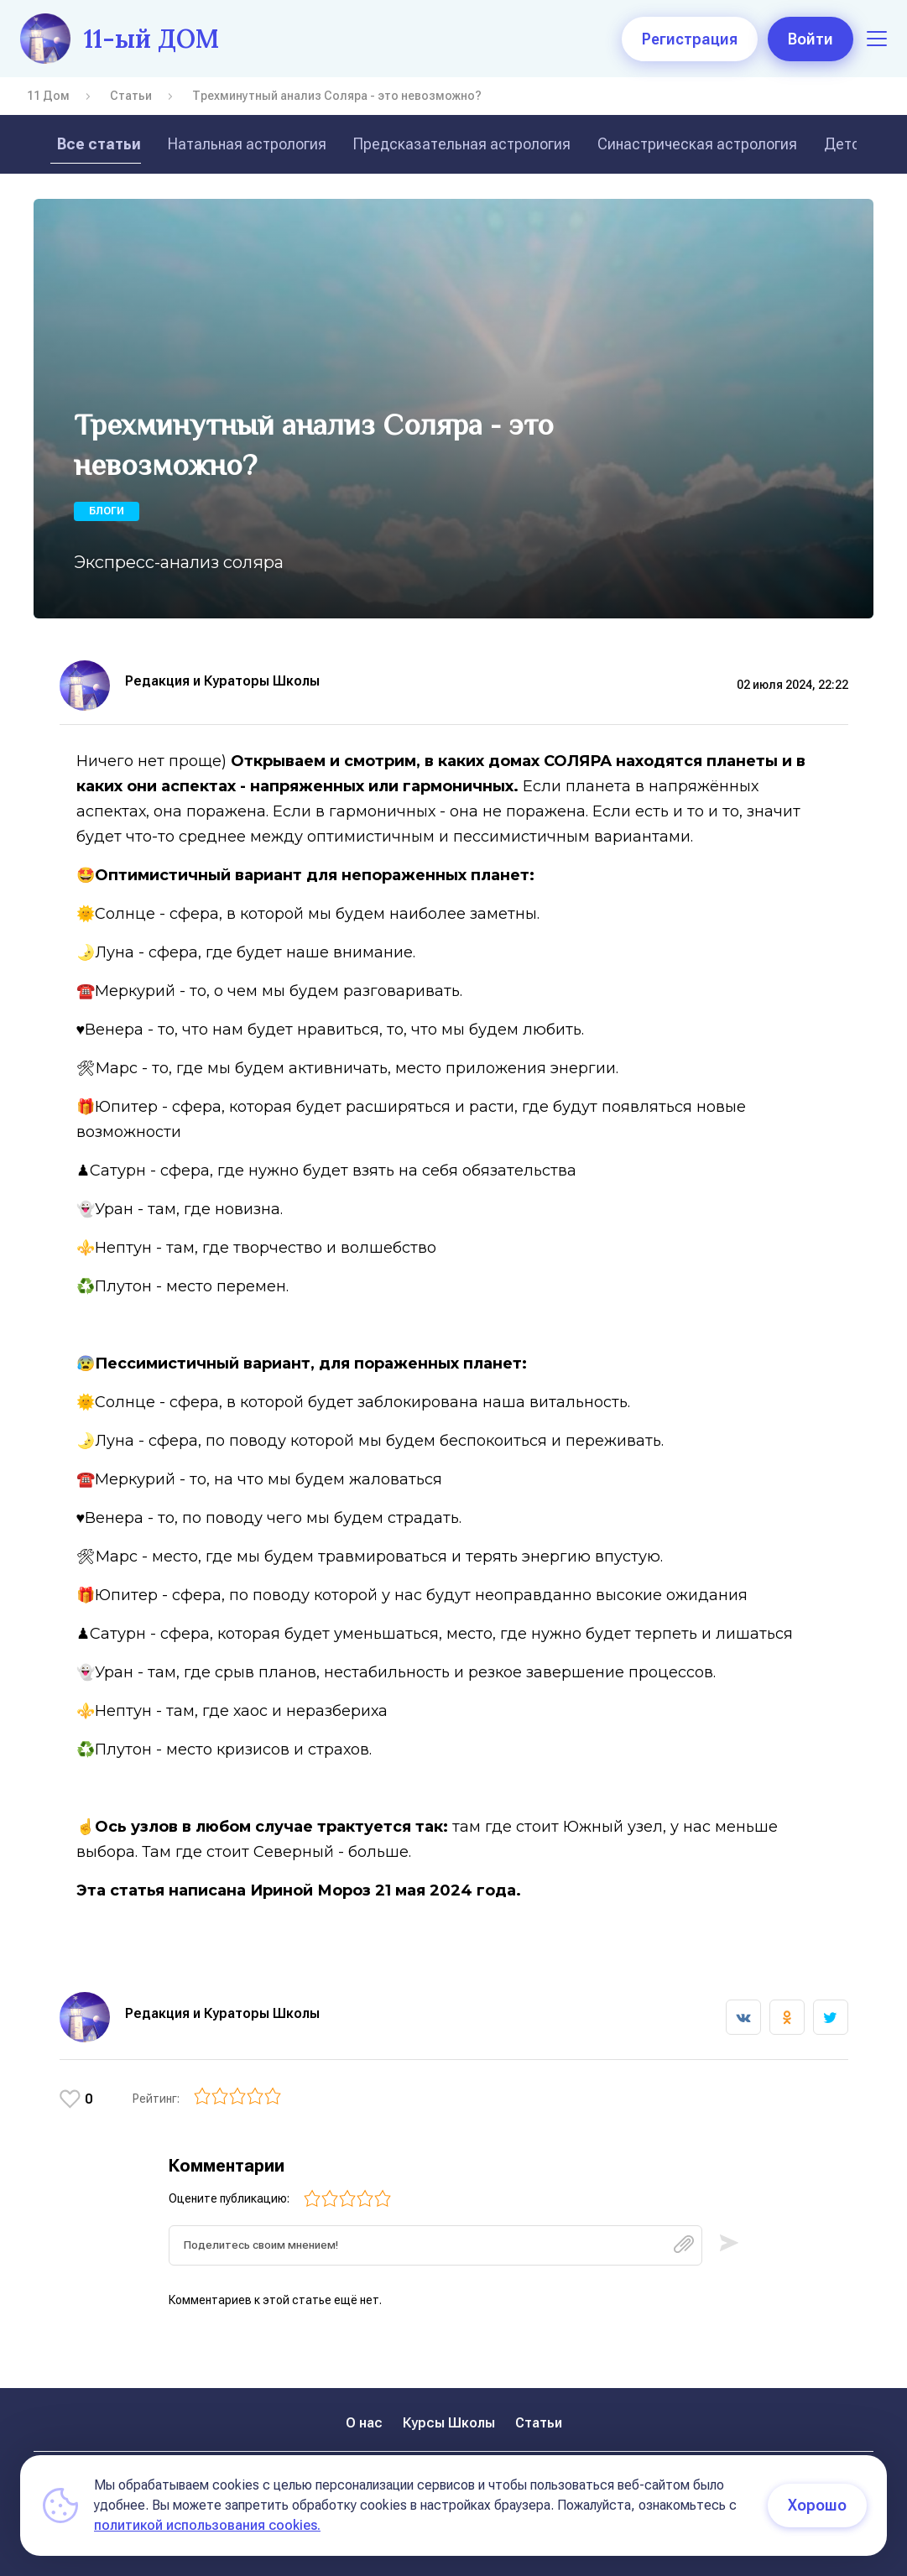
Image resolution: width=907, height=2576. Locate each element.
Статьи (131, 95)
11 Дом (48, 95)
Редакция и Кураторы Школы (222, 681)
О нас (364, 2423)
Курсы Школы (449, 2423)
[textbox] (435, 2246)
